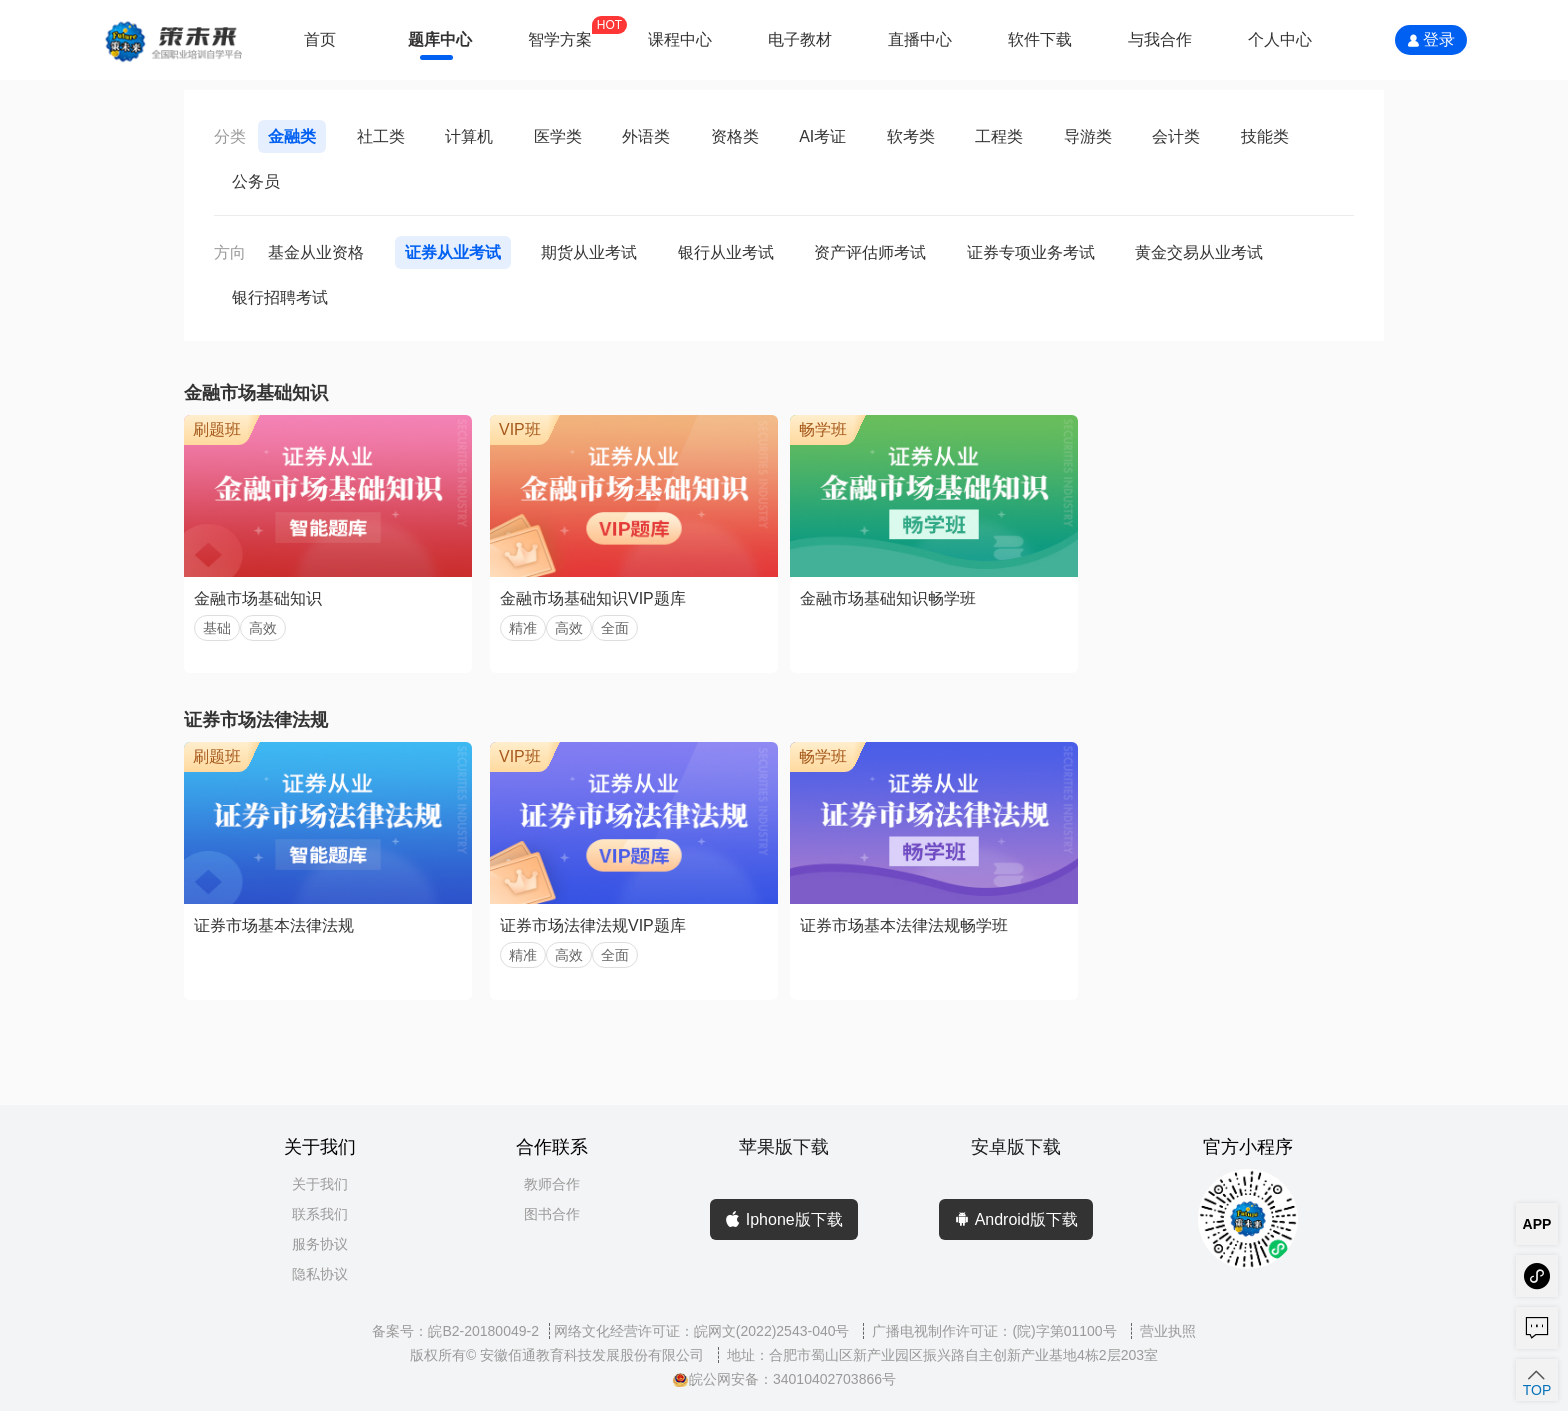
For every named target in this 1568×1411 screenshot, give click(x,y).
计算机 (469, 136)
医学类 (558, 136)
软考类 (911, 136)
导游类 (1088, 136)
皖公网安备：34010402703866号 (784, 1379)
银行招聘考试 (280, 297)
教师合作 (552, 1184)
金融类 (292, 136)
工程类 (999, 136)
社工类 (381, 136)
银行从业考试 (726, 252)
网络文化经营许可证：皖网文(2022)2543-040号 (704, 1331)
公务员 (256, 181)
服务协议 (320, 1244)
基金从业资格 (316, 252)
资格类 (735, 136)
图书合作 (552, 1214)
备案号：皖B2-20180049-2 (455, 1331)
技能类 (1265, 136)
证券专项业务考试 (1031, 252)
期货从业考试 (589, 252)
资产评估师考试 (870, 252)
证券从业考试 (453, 252)
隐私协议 (320, 1274)
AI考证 (822, 136)
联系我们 (320, 1214)
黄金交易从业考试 (1199, 252)
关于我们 (320, 1184)
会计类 (1176, 136)
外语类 (646, 136)
